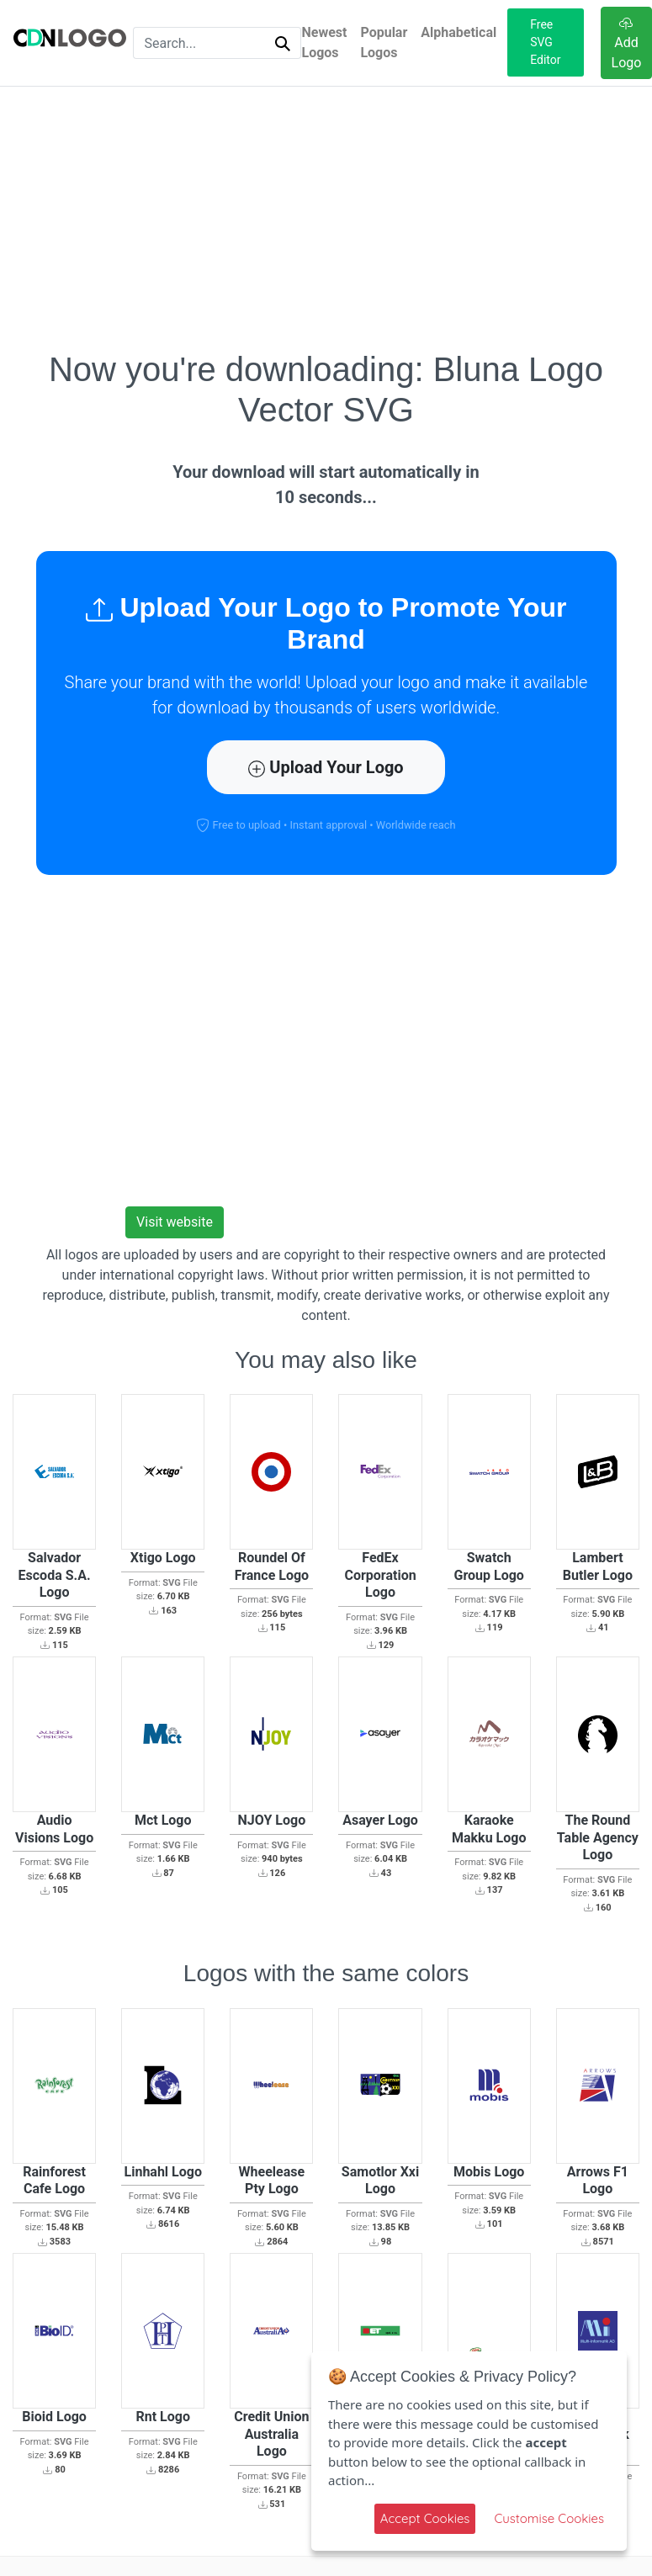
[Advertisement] (326, 218)
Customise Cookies (549, 2518)
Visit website (174, 1222)
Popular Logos (383, 42)
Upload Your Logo (325, 767)
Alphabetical (458, 32)
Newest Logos (324, 42)
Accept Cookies (425, 2518)
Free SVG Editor (545, 42)
